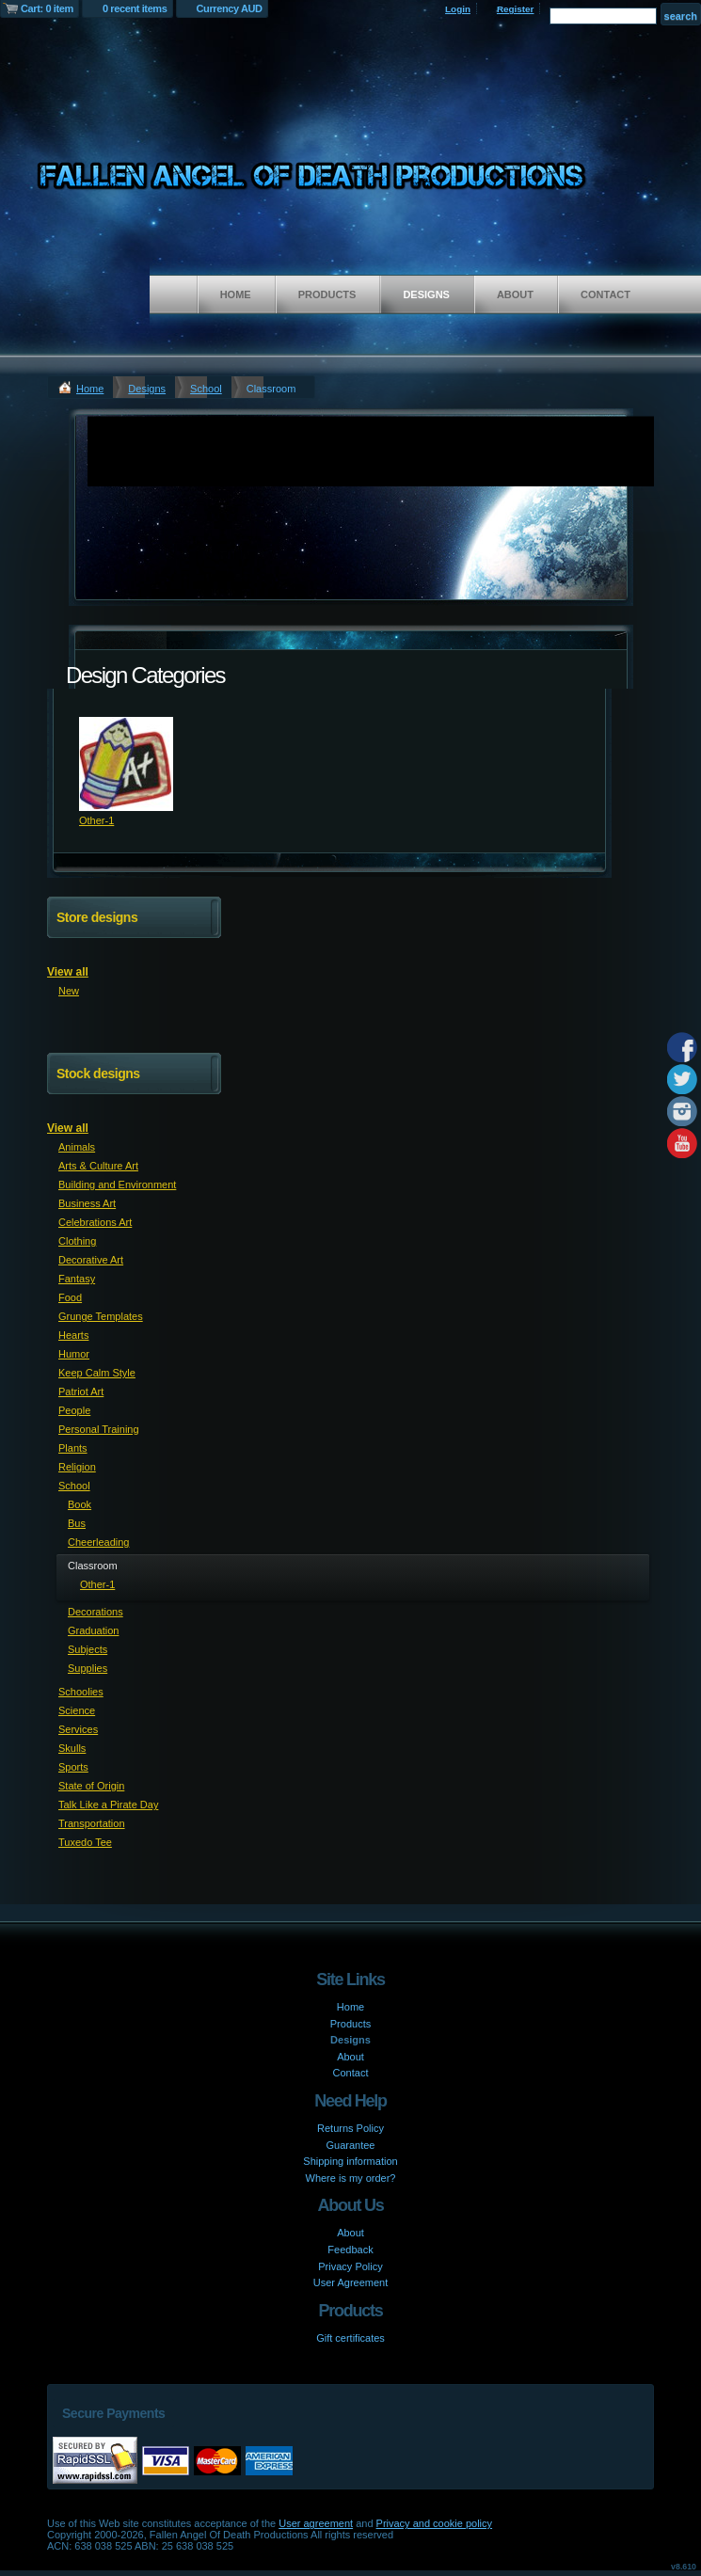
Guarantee (351, 2145)
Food (70, 1297)
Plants (73, 1448)
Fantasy (76, 1278)
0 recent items (135, 8)
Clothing (77, 1241)
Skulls (72, 1748)
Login (457, 9)
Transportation (91, 1823)
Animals (76, 1147)
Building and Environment (117, 1184)
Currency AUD (230, 8)
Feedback (350, 2249)
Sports (73, 1767)
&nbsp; (126, 764)
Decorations (95, 1611)
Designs (426, 294)
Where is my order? (351, 2178)
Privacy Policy (350, 2266)
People (74, 1410)
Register (515, 9)
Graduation (93, 1630)
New (68, 990)
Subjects (87, 1649)
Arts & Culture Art (98, 1165)
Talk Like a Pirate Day (108, 1804)
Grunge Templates (100, 1316)
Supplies (87, 1668)
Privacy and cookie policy (434, 2523)
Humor (73, 1354)
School (206, 388)
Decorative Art (90, 1259)
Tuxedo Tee (85, 1842)
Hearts (73, 1335)
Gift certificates (350, 2338)
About (515, 294)
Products (327, 294)
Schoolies (81, 1691)
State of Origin (91, 1785)
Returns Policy (350, 2128)
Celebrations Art (95, 1222)
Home (235, 294)
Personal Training (98, 1429)
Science (76, 1710)
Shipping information (350, 2161)
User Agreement (350, 2282)
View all (67, 971)
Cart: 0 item (47, 8)
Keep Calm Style (96, 1372)
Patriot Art (81, 1391)
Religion (77, 1466)
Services (78, 1729)
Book (79, 1504)
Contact (605, 294)
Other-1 (96, 820)
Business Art (87, 1203)
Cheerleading (98, 1542)
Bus (77, 1523)
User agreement (316, 2523)
